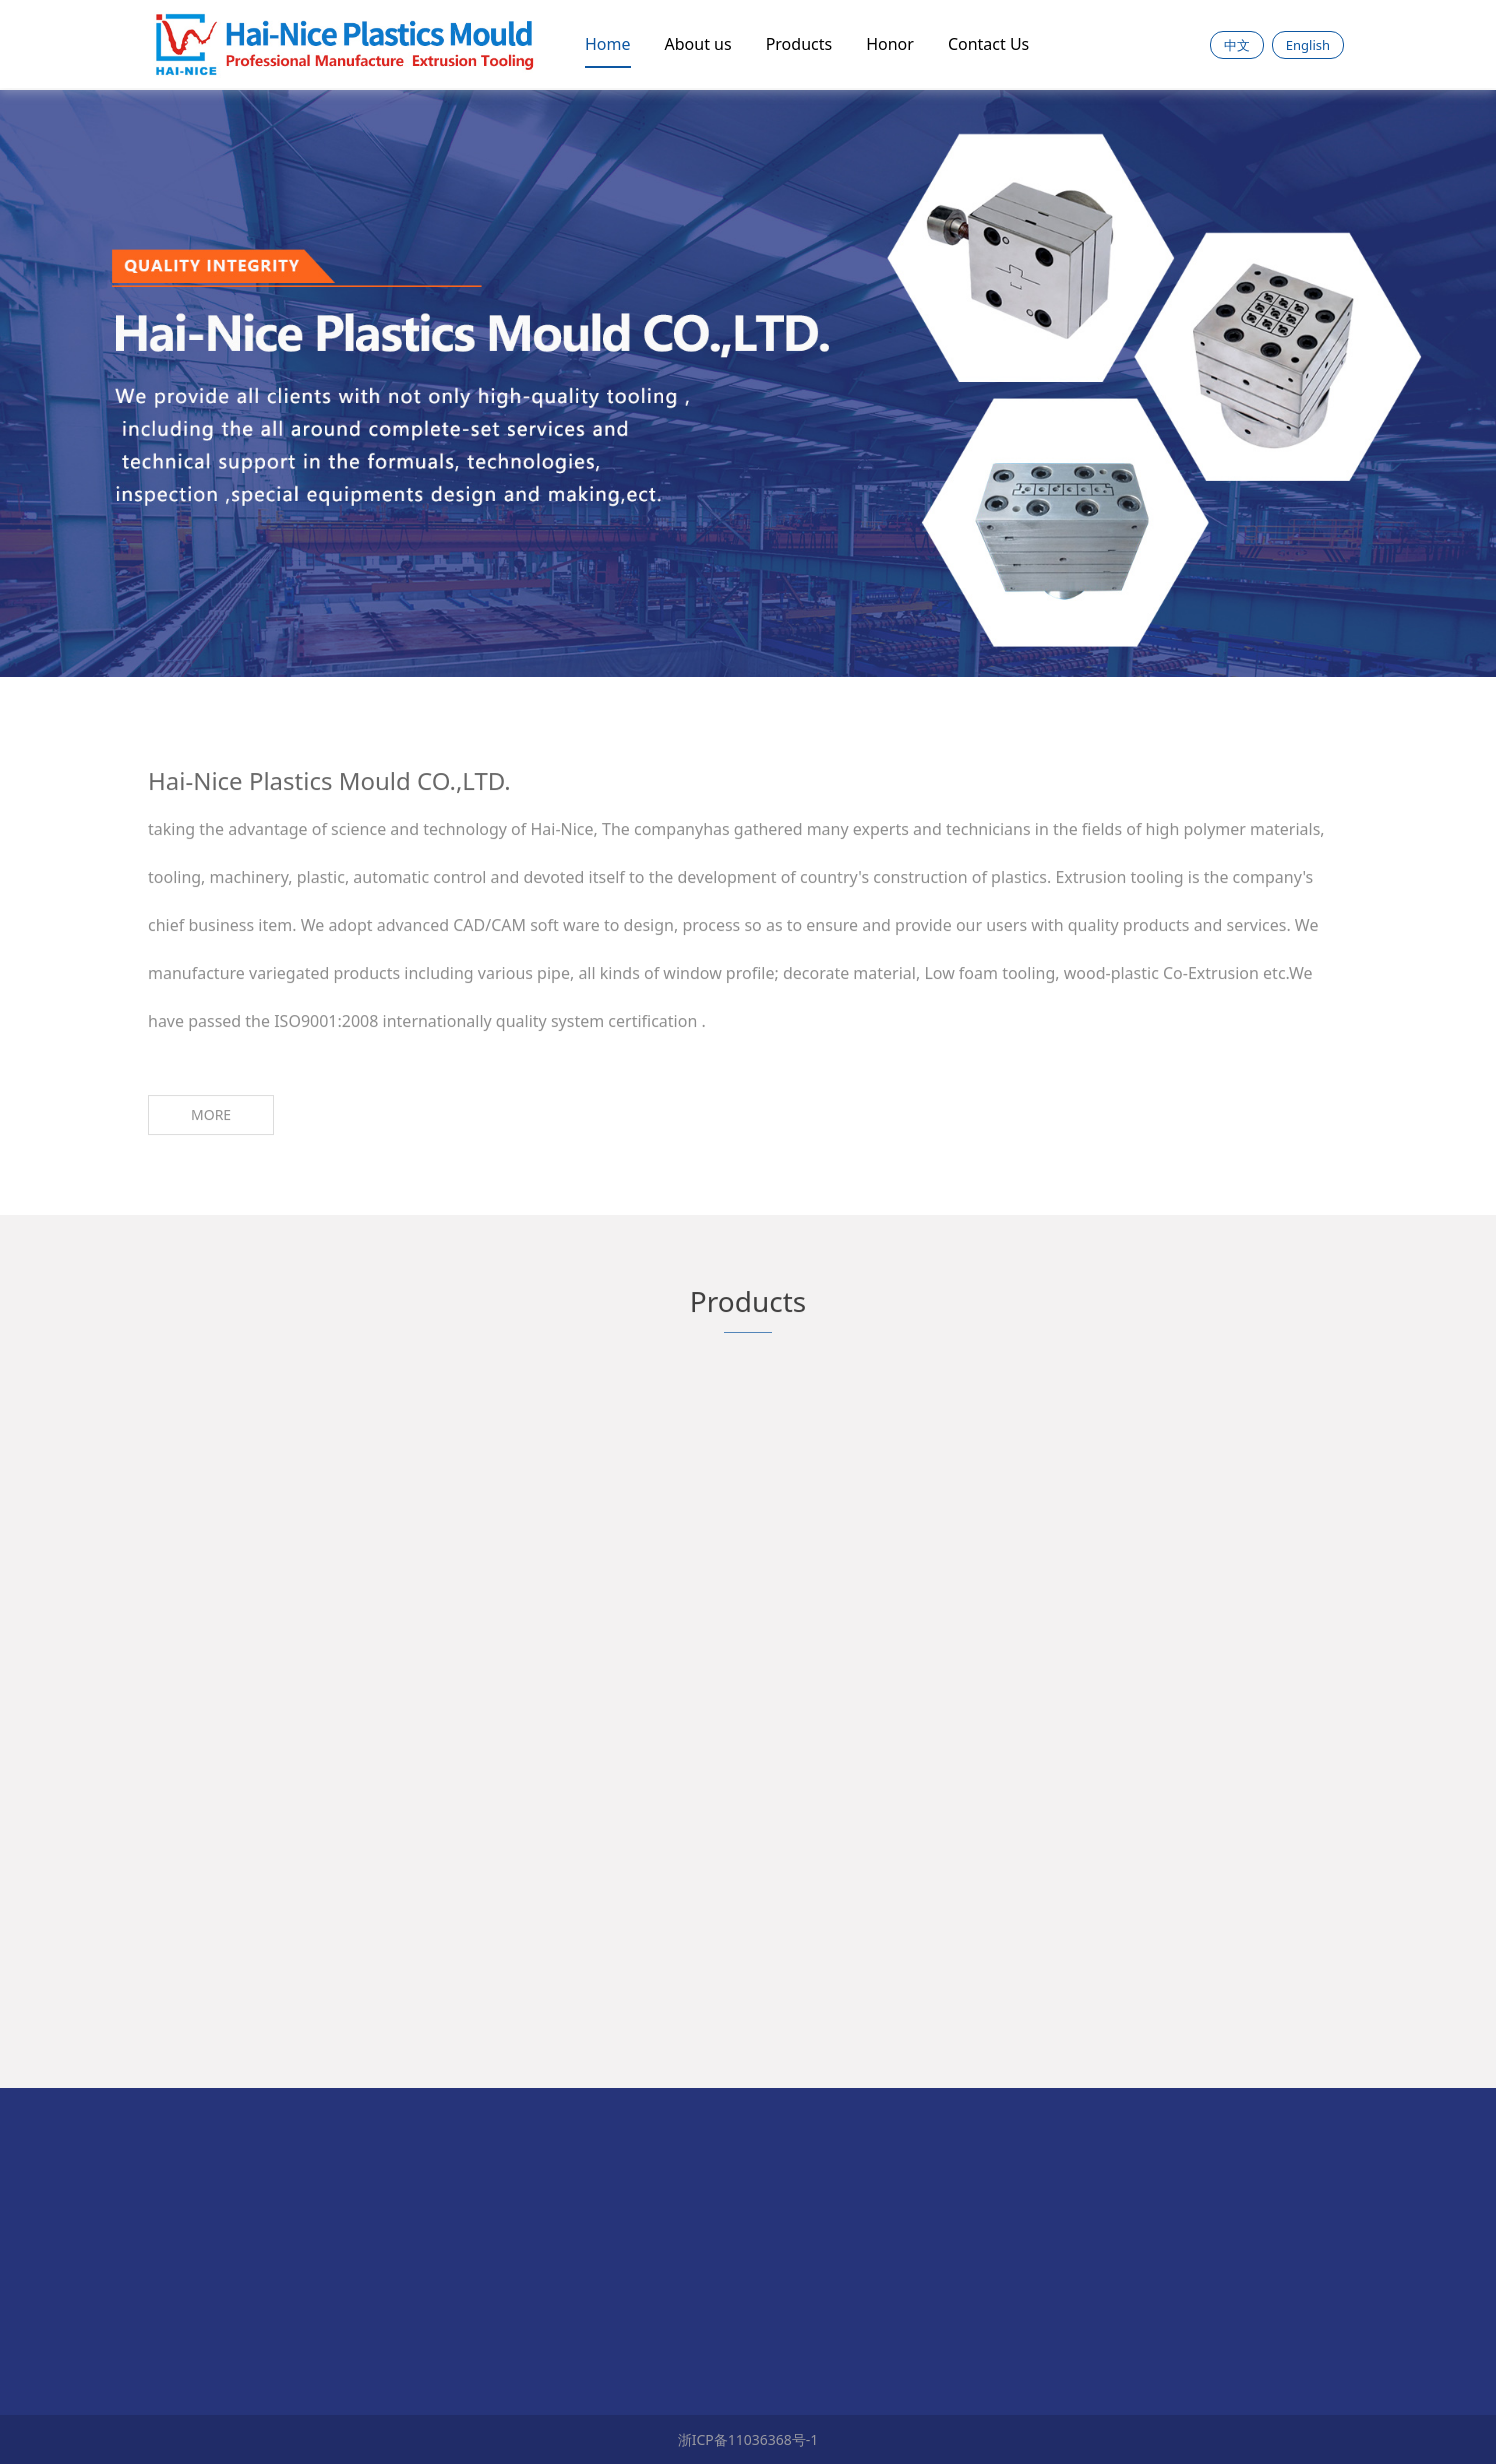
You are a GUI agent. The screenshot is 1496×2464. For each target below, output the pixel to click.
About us (698, 44)
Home (608, 44)
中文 (1237, 45)
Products (799, 44)
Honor (890, 44)
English (1308, 45)
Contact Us (988, 44)
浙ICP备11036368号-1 (748, 2439)
